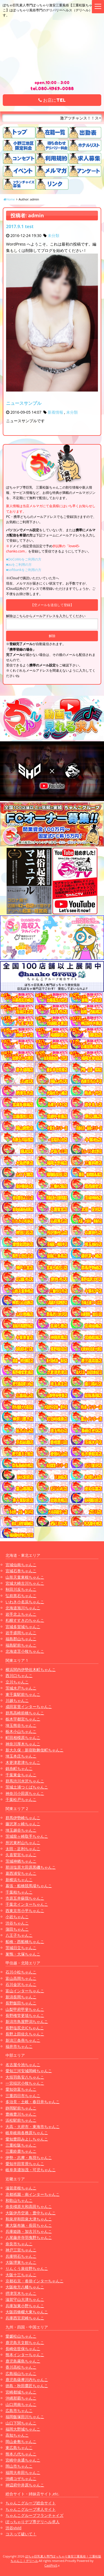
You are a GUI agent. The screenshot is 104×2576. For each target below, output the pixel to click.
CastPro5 (50, 2565)
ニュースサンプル (23, 403)
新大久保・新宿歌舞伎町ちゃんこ (34, 1750)
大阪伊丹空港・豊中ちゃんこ (31, 2212)
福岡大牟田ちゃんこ (23, 2472)
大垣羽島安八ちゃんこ (25, 2077)
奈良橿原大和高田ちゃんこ (29, 2206)
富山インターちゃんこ (25, 1990)
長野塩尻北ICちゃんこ (25, 2027)
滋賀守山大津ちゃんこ (25, 2299)
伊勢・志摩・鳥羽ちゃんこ (29, 2157)
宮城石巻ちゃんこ (21, 1570)
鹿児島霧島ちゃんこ (23, 2361)
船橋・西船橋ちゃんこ (25, 1941)
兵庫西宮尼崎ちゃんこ (25, 2318)
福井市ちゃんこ (19, 2046)
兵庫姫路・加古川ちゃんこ (29, 2231)
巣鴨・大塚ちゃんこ (23, 1954)
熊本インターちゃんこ (25, 2354)
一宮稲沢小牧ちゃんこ (25, 2083)
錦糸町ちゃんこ (19, 1768)
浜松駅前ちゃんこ (21, 2120)
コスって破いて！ (21, 2533)
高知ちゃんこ (17, 2435)
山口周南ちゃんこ (21, 2404)
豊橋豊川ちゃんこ (21, 2114)
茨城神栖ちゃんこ (21, 1861)
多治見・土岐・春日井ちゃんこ (33, 2101)
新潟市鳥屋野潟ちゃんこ (27, 2021)
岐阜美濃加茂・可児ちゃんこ (31, 2169)
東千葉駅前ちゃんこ (23, 1694)
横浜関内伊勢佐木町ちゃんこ (31, 1669)
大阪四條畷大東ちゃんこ (27, 2311)
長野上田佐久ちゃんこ (25, 2034)
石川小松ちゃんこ (21, 1972)
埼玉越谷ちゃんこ (21, 1830)
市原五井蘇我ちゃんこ (25, 1898)
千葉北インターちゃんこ (27, 1904)
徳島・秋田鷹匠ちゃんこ (27, 2385)
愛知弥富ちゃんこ (21, 2089)
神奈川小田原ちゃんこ (25, 1793)
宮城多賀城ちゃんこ (23, 1626)
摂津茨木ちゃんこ (21, 2293)
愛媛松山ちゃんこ (21, 2336)
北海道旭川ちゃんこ (23, 1607)
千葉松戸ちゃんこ (21, 1799)
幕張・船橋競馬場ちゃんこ (29, 1885)
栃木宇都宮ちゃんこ (23, 1719)
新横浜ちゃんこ (19, 1879)
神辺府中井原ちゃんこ (25, 2485)
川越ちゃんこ (17, 1700)
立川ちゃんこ (17, 1682)
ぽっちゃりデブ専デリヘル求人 (33, 2521)
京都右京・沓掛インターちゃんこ (34, 2280)
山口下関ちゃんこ (21, 2423)
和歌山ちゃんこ (19, 2200)
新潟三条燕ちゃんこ (23, 2040)
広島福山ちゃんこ (21, 2373)
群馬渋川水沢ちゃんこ (25, 1781)
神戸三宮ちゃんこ (21, 2249)
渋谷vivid (14, 2527)
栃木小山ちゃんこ (21, 1731)
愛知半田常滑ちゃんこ (25, 2163)
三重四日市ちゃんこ (23, 2095)
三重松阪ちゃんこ (21, 2145)
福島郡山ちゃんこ (21, 1638)
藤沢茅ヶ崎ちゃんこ (23, 1823)
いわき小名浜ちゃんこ (25, 1601)
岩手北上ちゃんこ (21, 1614)
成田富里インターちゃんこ (29, 1706)
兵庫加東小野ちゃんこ (25, 2305)
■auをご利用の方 (19, 564)
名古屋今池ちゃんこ (23, 2064)
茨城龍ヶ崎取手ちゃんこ (27, 1836)
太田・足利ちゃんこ (23, 1848)
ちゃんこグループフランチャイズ (34, 2515)
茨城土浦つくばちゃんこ (27, 1787)
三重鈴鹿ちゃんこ (21, 2151)
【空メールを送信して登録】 (52, 605)
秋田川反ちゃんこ (21, 1589)
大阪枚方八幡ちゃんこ (25, 2287)
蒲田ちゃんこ (17, 1929)
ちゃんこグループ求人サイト (31, 2509)
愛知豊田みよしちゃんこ (27, 2139)
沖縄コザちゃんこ (21, 2478)
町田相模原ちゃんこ (23, 1737)
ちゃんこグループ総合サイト (31, 2502)
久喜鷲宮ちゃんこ (21, 1854)
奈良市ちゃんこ (19, 2243)
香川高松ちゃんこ (21, 2367)
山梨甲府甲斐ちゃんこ (25, 2009)
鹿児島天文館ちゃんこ (25, 2342)
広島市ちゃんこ (19, 2410)
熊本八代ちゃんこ (21, 2454)
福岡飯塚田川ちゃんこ (25, 2416)
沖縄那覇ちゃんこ (21, 2398)
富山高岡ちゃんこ (21, 1978)
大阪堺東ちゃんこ (21, 2262)
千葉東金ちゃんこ (21, 1774)
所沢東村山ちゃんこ (23, 1842)
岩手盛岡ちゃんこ (21, 1632)
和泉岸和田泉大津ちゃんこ (29, 2219)
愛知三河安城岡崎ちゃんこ (29, 2070)
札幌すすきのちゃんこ (25, 1620)
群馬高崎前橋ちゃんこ (25, 1712)
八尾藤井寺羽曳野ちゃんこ (29, 2237)
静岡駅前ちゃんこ (21, 2108)
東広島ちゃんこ (19, 2447)
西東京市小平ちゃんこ (25, 1910)
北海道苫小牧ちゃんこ (25, 1651)
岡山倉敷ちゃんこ (21, 2441)
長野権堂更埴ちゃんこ (25, 2015)
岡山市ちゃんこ (19, 2466)
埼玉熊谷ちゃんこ (21, 1725)
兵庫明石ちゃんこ (21, 2256)
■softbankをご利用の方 (23, 569)
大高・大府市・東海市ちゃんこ (33, 2126)
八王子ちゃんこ (19, 1935)
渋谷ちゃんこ (17, 1923)
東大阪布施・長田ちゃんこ (29, 2225)
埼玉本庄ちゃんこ (21, 1756)
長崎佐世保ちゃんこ (23, 2348)
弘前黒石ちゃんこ (21, 1595)
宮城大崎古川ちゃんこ (25, 1583)
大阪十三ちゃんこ (21, 2274)
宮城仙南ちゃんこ (21, 1564)
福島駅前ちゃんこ (21, 1645)
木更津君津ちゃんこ (23, 1762)
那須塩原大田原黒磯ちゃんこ (31, 1867)
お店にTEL (52, 100)
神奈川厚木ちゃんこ (23, 1743)
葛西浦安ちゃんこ (21, 1873)
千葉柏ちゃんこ (19, 1892)
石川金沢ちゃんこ (21, 1984)
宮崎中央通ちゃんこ (23, 2460)
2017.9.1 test (19, 226)
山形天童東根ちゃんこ (25, 1577)
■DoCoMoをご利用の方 (23, 559)
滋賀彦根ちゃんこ (21, 2188)
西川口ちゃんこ (19, 1675)
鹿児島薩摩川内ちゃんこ (27, 2379)
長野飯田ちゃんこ (21, 2003)
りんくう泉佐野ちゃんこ (27, 2268)
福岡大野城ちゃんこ (23, 2429)
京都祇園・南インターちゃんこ (33, 2194)
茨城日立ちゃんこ (21, 1947)
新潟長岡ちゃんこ (21, 1996)
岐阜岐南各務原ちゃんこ (27, 2132)
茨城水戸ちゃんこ (21, 1688)
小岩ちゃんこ (17, 1916)
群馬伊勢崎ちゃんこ (23, 1817)
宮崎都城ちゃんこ (21, 2392)
